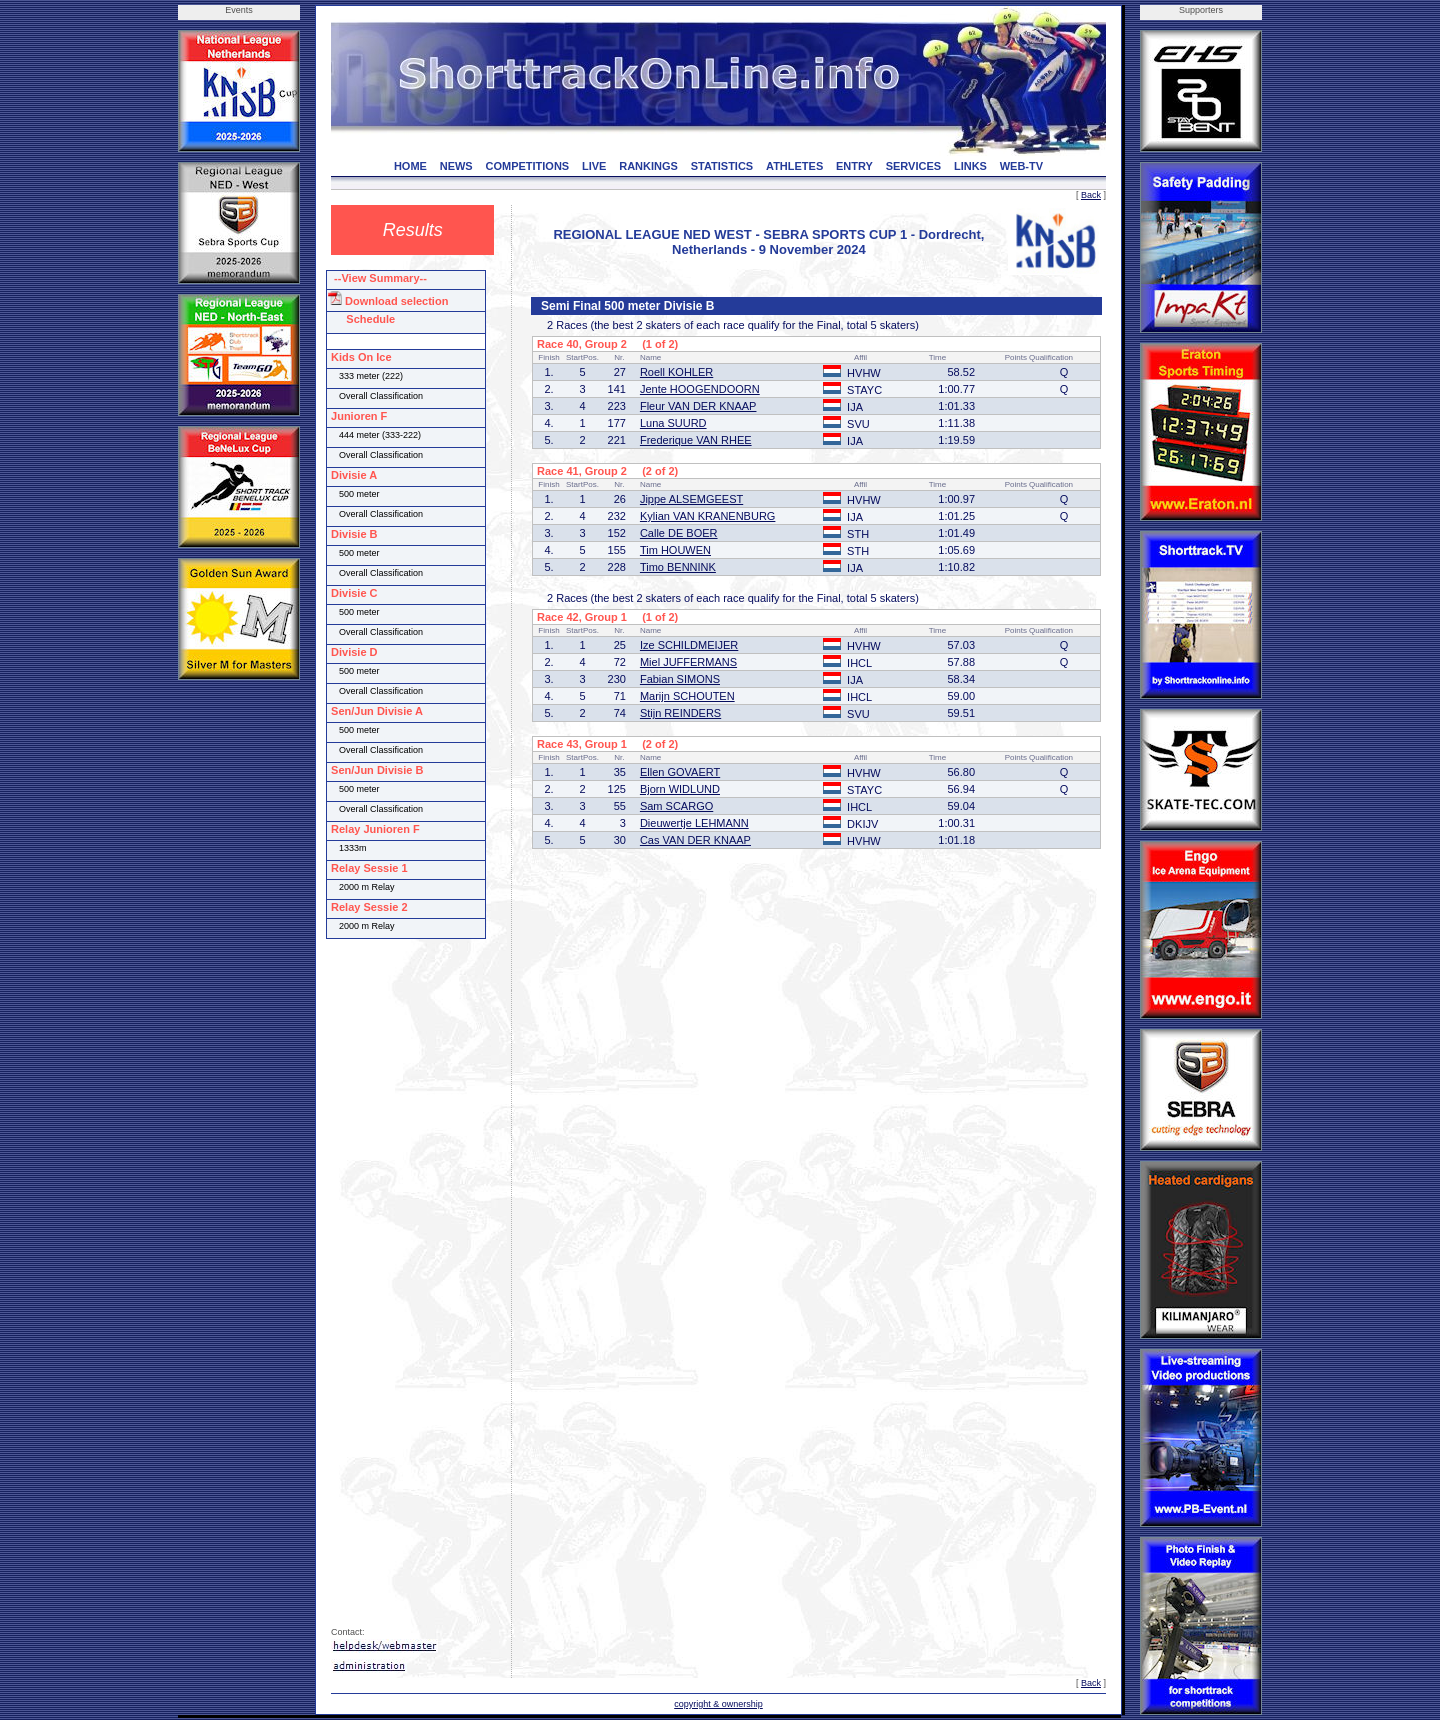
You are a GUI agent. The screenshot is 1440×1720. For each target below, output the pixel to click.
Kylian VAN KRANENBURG (708, 516)
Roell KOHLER (676, 372)
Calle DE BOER (679, 533)
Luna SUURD (673, 423)
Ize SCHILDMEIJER (689, 645)
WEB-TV (1021, 166)
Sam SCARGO (676, 806)
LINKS (970, 166)
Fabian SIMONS (680, 679)
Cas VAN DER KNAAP (695, 840)
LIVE (594, 166)
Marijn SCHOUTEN (687, 696)
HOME (410, 166)
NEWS (456, 166)
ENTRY (854, 166)
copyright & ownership (718, 1704)
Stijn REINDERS (680, 713)
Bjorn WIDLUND (680, 789)
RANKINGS (648, 166)
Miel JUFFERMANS (688, 662)
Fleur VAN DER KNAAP (698, 406)
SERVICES (913, 166)
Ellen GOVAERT (680, 772)
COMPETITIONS (527, 166)
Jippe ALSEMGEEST (691, 499)
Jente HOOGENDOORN (700, 389)
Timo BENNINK (678, 567)
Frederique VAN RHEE (696, 440)
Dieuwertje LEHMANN (694, 823)
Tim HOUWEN (675, 550)
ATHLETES (794, 166)
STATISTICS (722, 166)
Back (1091, 195)
